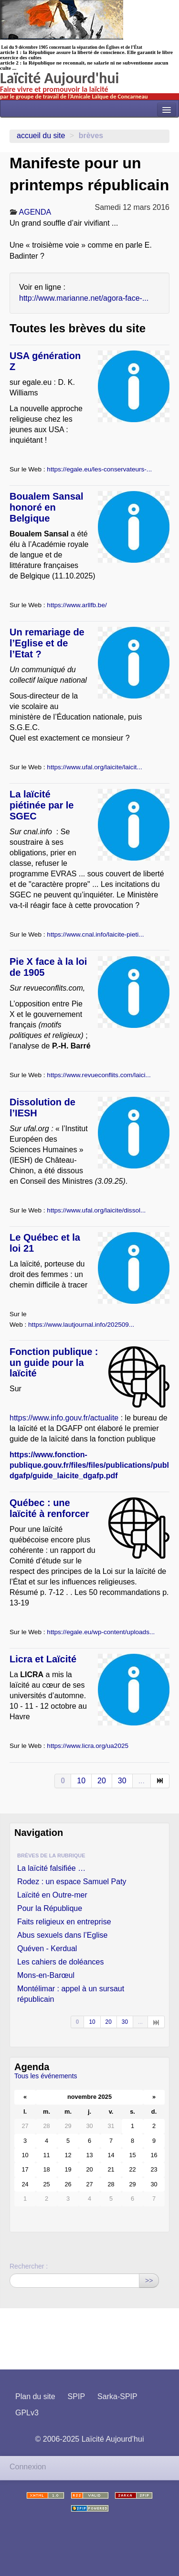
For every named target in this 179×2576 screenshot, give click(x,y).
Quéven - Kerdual (47, 1948)
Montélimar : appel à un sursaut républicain (70, 1994)
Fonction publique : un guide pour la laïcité (54, 1362)
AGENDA (35, 212)
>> (149, 2280)
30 (122, 1781)
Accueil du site (41, 135)
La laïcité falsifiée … (51, 1868)
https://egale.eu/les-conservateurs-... (99, 469)
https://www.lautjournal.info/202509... (81, 1324)
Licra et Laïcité (43, 1659)
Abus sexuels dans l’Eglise (62, 1935)
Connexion (28, 2467)
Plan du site (35, 2396)
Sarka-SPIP (117, 2396)
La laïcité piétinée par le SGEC (42, 805)
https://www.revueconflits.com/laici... (99, 1075)
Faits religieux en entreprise (64, 1922)
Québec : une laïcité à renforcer (49, 1508)
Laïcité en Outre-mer (52, 1895)
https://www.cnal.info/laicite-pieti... (95, 934)
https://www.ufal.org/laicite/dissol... (96, 1210)
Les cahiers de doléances (60, 1962)
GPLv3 (27, 2413)
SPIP (76, 2396)
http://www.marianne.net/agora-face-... (83, 298)
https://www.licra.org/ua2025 (87, 1745)
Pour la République (49, 1908)
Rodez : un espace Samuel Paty (71, 1881)
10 (81, 1781)
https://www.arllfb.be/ (76, 605)
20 (101, 1781)
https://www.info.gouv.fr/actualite (64, 1418)
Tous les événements (45, 2076)
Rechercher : (29, 2266)
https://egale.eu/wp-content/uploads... (101, 1632)
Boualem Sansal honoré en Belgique (47, 507)
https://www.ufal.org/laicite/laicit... (94, 767)
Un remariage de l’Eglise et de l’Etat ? (47, 643)
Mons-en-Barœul (45, 1975)
